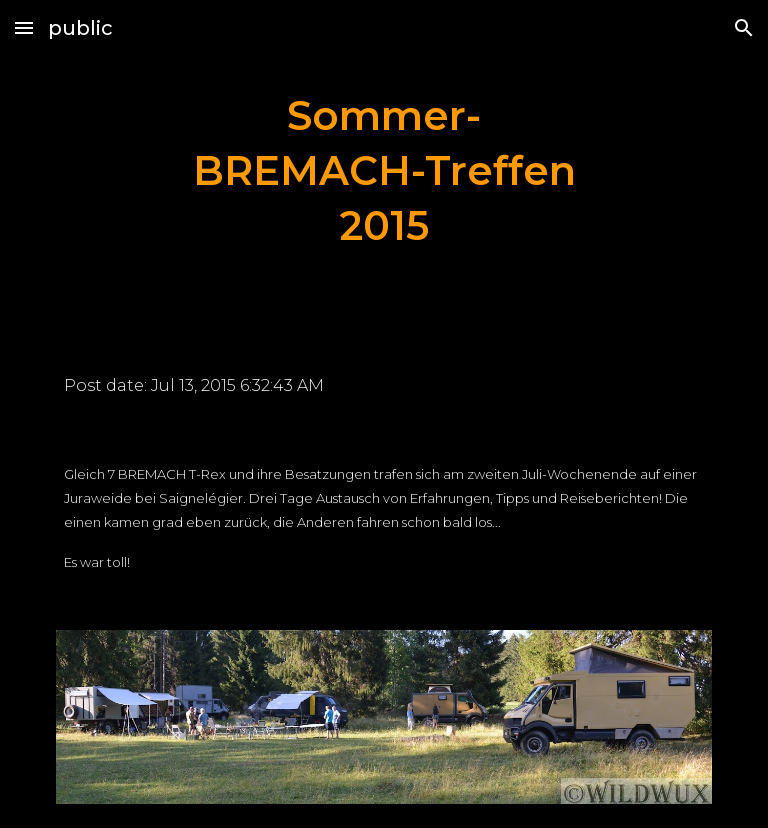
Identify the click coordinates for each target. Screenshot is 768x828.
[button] (24, 27)
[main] (383, 171)
